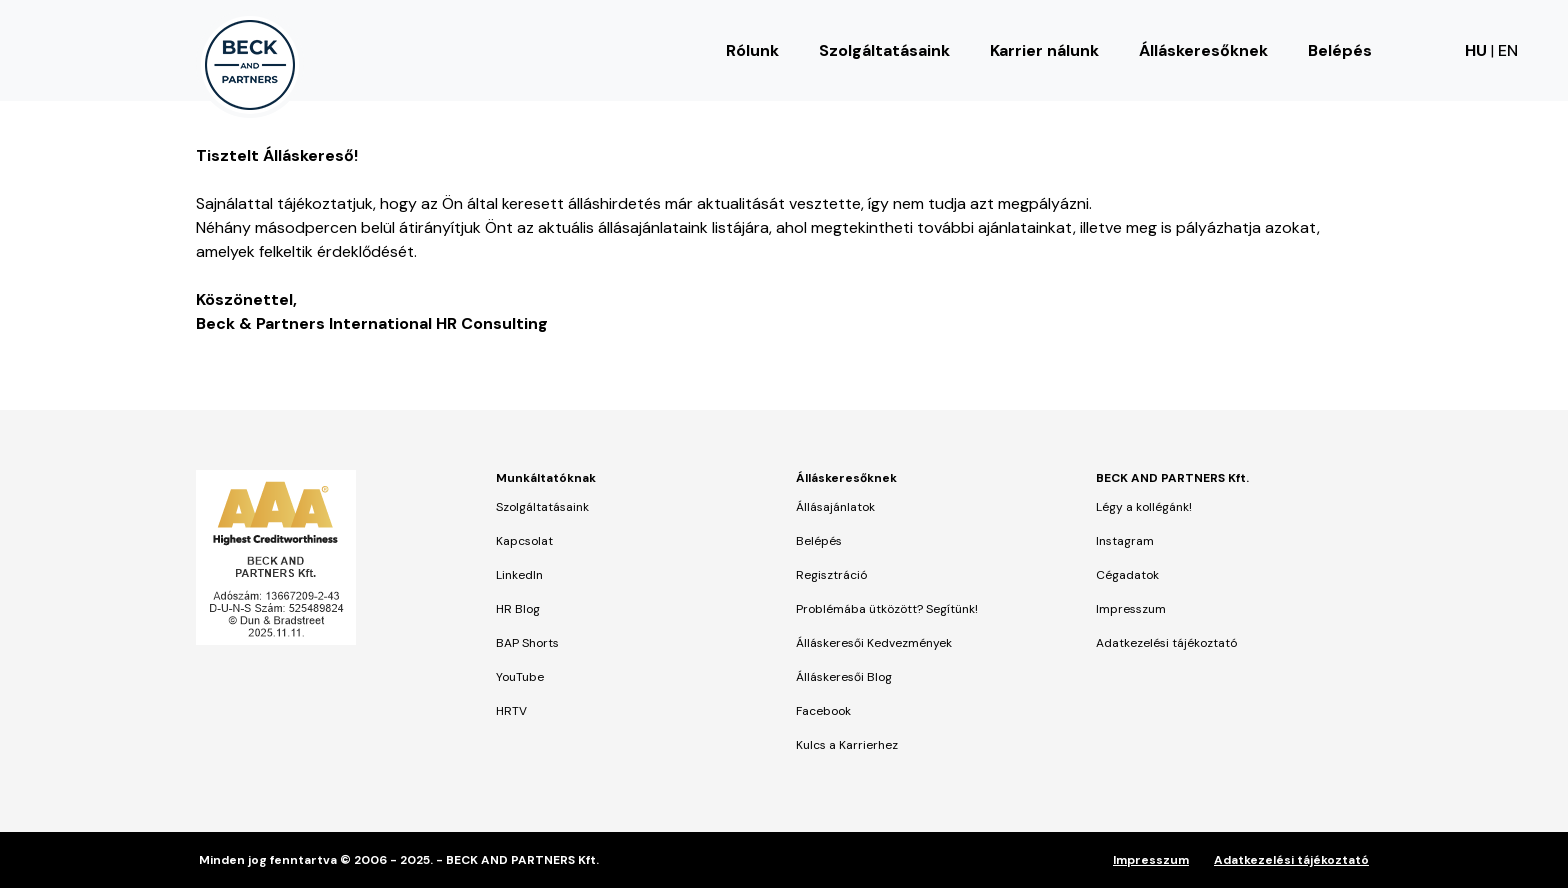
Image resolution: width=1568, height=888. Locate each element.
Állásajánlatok (835, 507)
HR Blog (518, 609)
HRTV (511, 711)
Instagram (1125, 541)
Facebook (823, 711)
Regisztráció (831, 575)
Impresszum (1131, 609)
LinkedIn (519, 575)
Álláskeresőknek (1203, 50)
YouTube (520, 677)
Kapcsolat (524, 541)
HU (1476, 50)
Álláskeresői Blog (844, 677)
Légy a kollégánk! (1144, 507)
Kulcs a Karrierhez (847, 745)
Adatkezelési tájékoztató (1166, 643)
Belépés (1340, 50)
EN (1508, 50)
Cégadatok (1127, 575)
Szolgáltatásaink (884, 50)
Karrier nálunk (1044, 50)
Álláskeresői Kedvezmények (874, 643)
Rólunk (752, 50)
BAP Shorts (527, 643)
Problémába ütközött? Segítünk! (887, 609)
